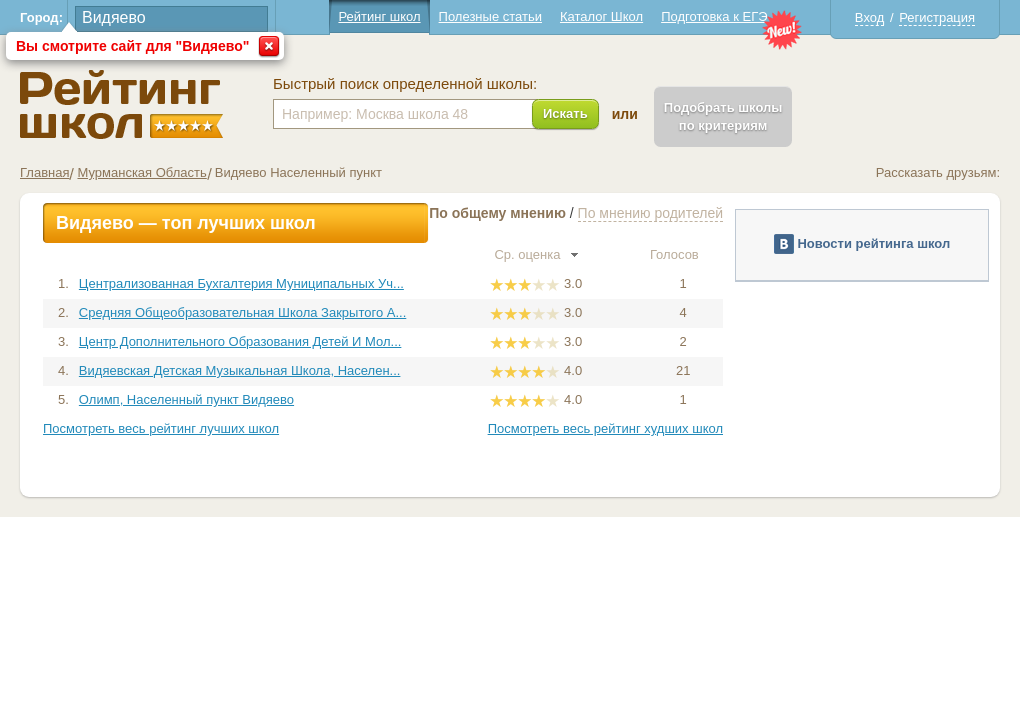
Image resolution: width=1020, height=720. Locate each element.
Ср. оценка (536, 254)
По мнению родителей (650, 213)
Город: (41, 17)
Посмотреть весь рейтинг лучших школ (161, 428)
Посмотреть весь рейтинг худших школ (605, 428)
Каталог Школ (601, 16)
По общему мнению (497, 213)
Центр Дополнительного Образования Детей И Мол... (240, 341)
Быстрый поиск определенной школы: (405, 84)
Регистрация (937, 17)
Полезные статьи (490, 16)
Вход (869, 17)
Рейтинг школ (379, 16)
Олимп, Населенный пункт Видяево (186, 399)
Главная (44, 172)
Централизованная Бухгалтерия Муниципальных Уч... (241, 283)
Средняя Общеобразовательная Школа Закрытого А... (242, 312)
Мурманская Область (141, 172)
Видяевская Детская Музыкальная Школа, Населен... (240, 370)
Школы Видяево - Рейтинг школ (121, 104)
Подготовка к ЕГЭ (714, 16)
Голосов (683, 254)
